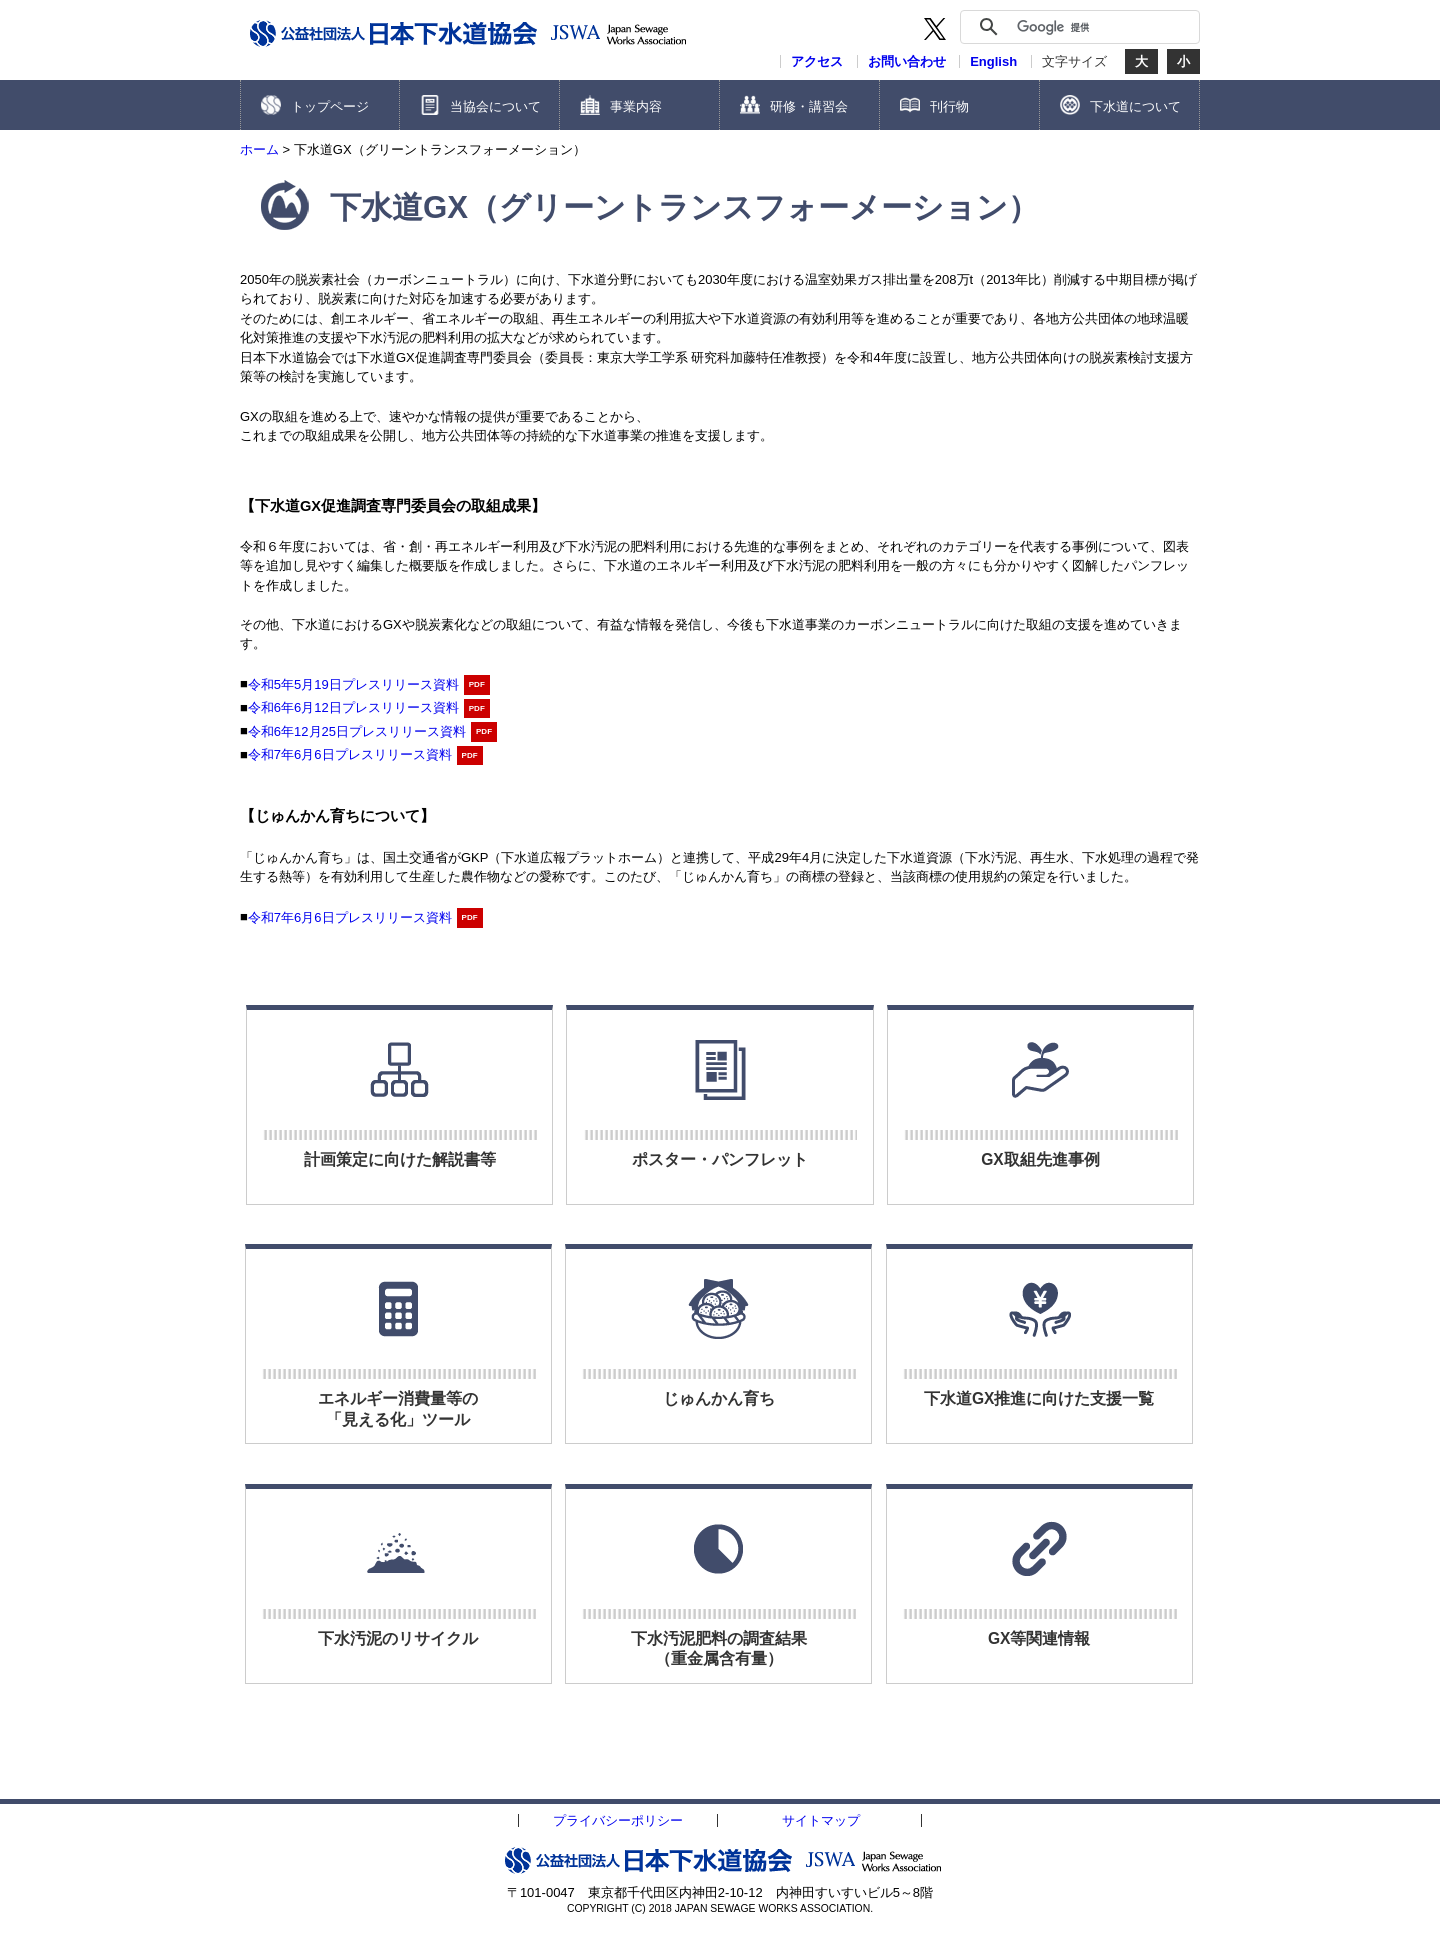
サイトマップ (821, 1820)
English (993, 61)
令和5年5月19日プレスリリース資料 (353, 684)
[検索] (1103, 27)
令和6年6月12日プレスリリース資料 (353, 707)
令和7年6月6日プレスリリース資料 (350, 754)
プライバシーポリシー (618, 1820)
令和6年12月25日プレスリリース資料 (357, 731)
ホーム (259, 149)
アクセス (817, 61)
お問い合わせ (907, 61)
